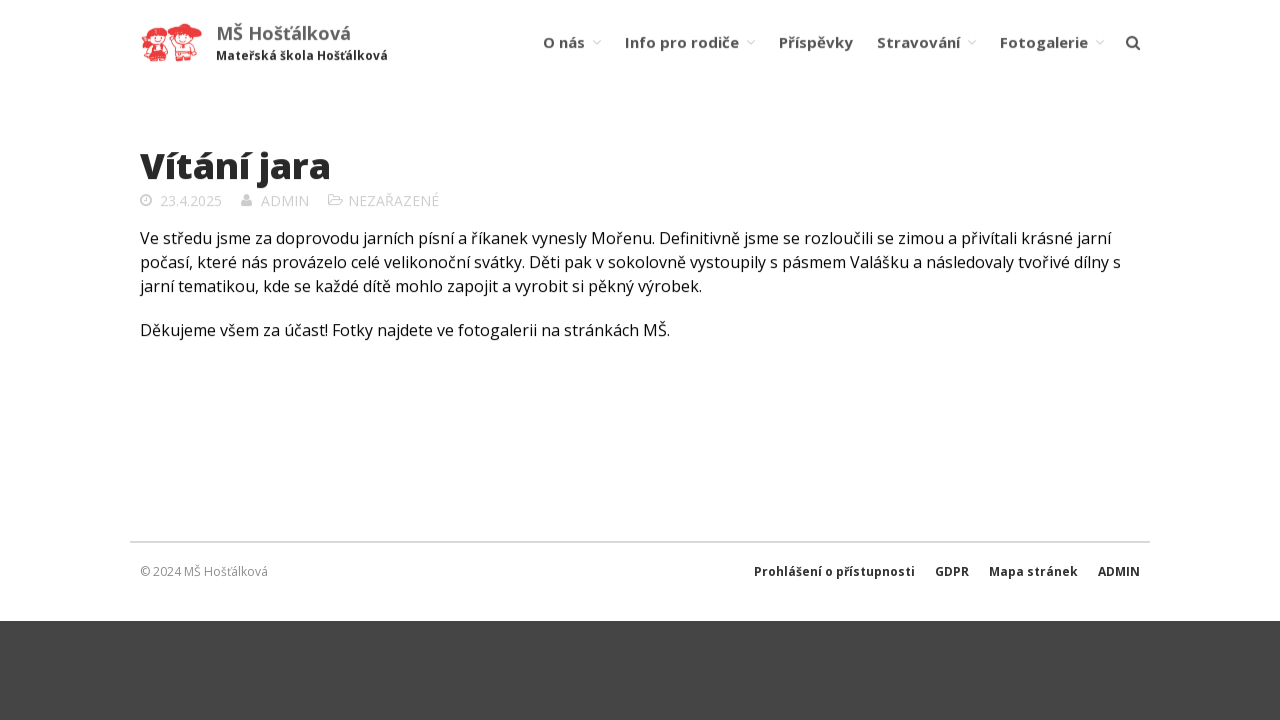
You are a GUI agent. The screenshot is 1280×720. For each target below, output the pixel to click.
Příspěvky (816, 42)
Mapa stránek (1033, 571)
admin (285, 201)
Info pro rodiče (682, 42)
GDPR (952, 571)
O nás (564, 42)
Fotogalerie (1044, 42)
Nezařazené (393, 201)
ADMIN (1119, 571)
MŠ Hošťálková (283, 33)
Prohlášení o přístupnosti (834, 571)
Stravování (918, 42)
